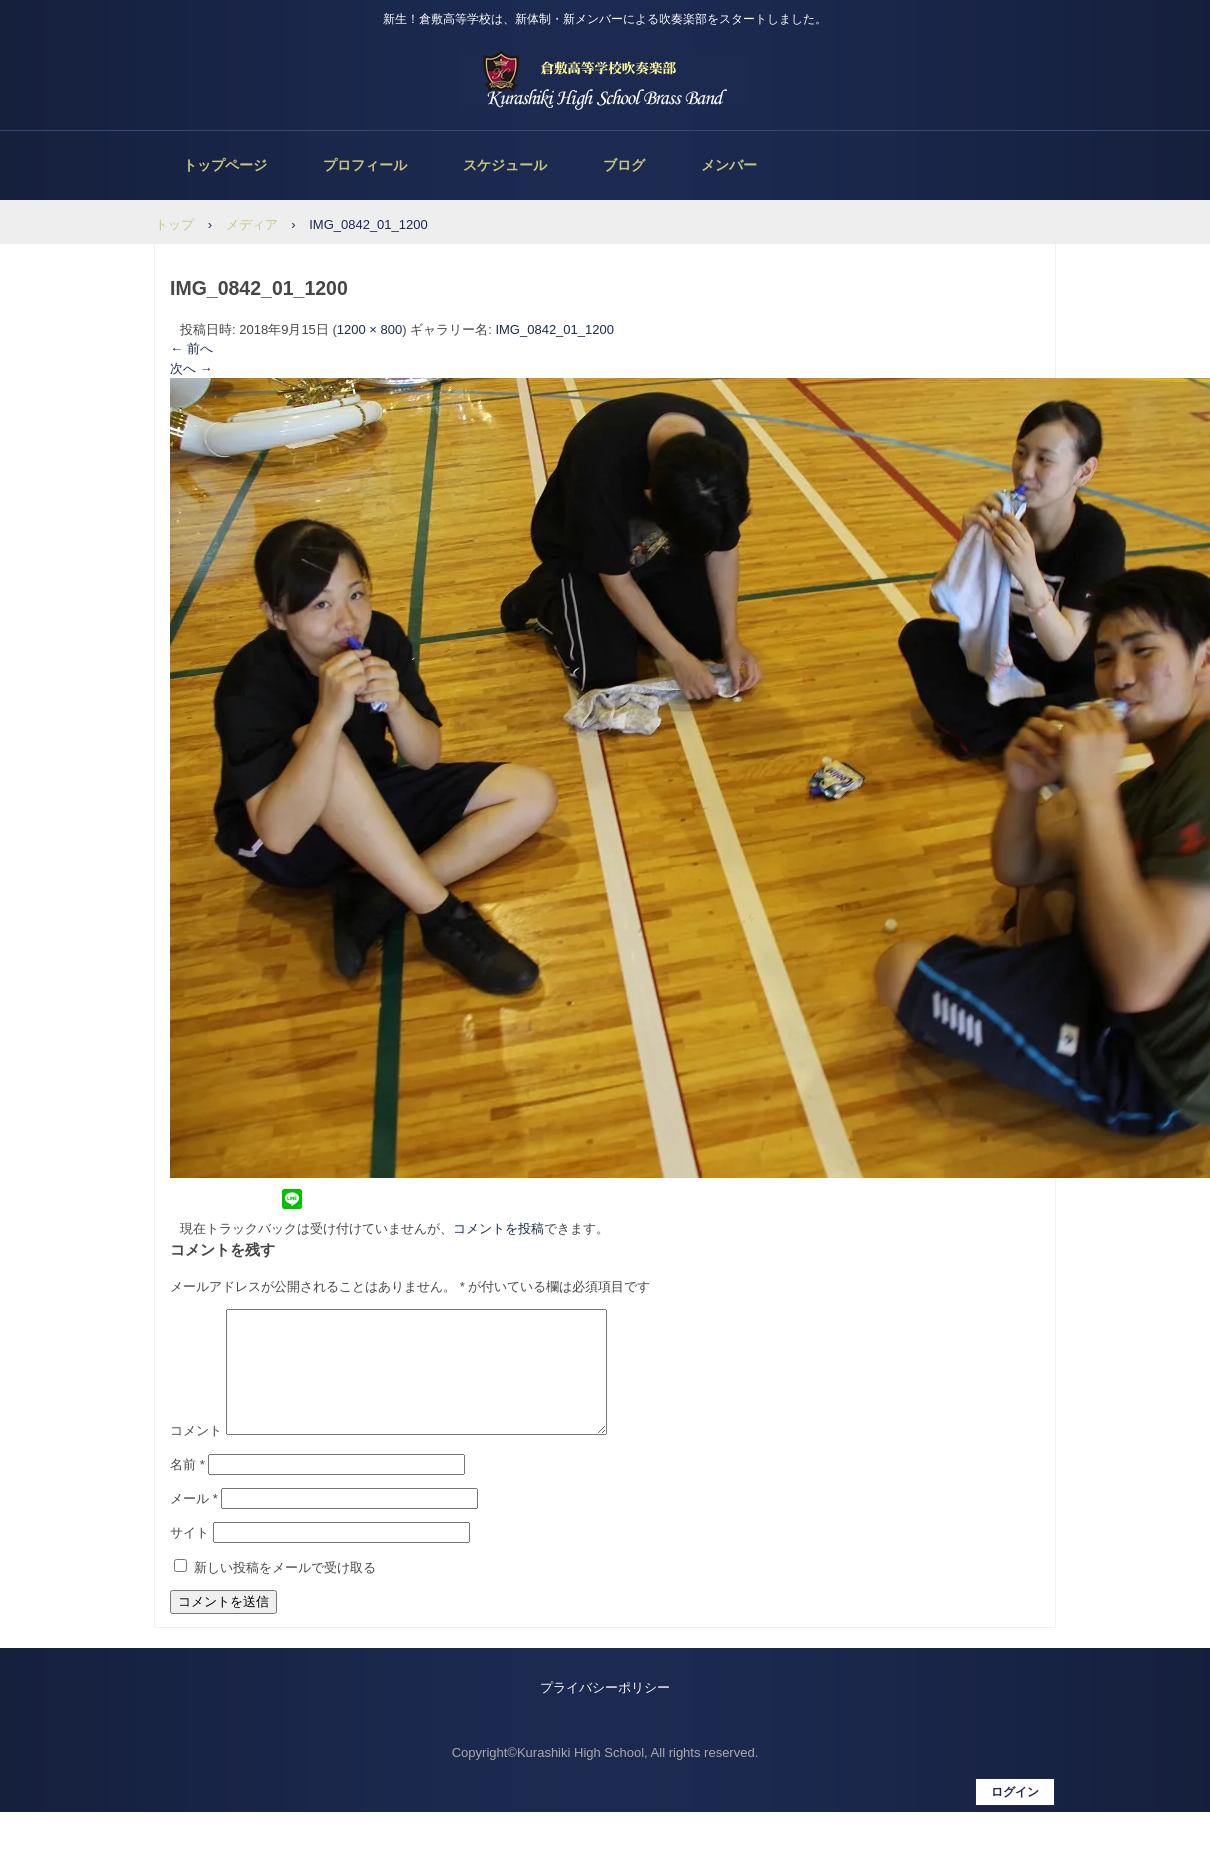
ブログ (624, 165)
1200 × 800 (369, 329)
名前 (187, 1488)
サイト (189, 1556)
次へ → (191, 368)
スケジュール (505, 165)
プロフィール (365, 165)
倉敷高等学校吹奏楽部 (605, 80)
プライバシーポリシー (605, 1711)
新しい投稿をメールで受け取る (285, 1591)
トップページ (225, 165)
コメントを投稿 (498, 1228)
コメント (196, 1454)
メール (194, 1522)
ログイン (1015, 1816)
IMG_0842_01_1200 (554, 329)
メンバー (729, 165)
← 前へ (191, 348)
